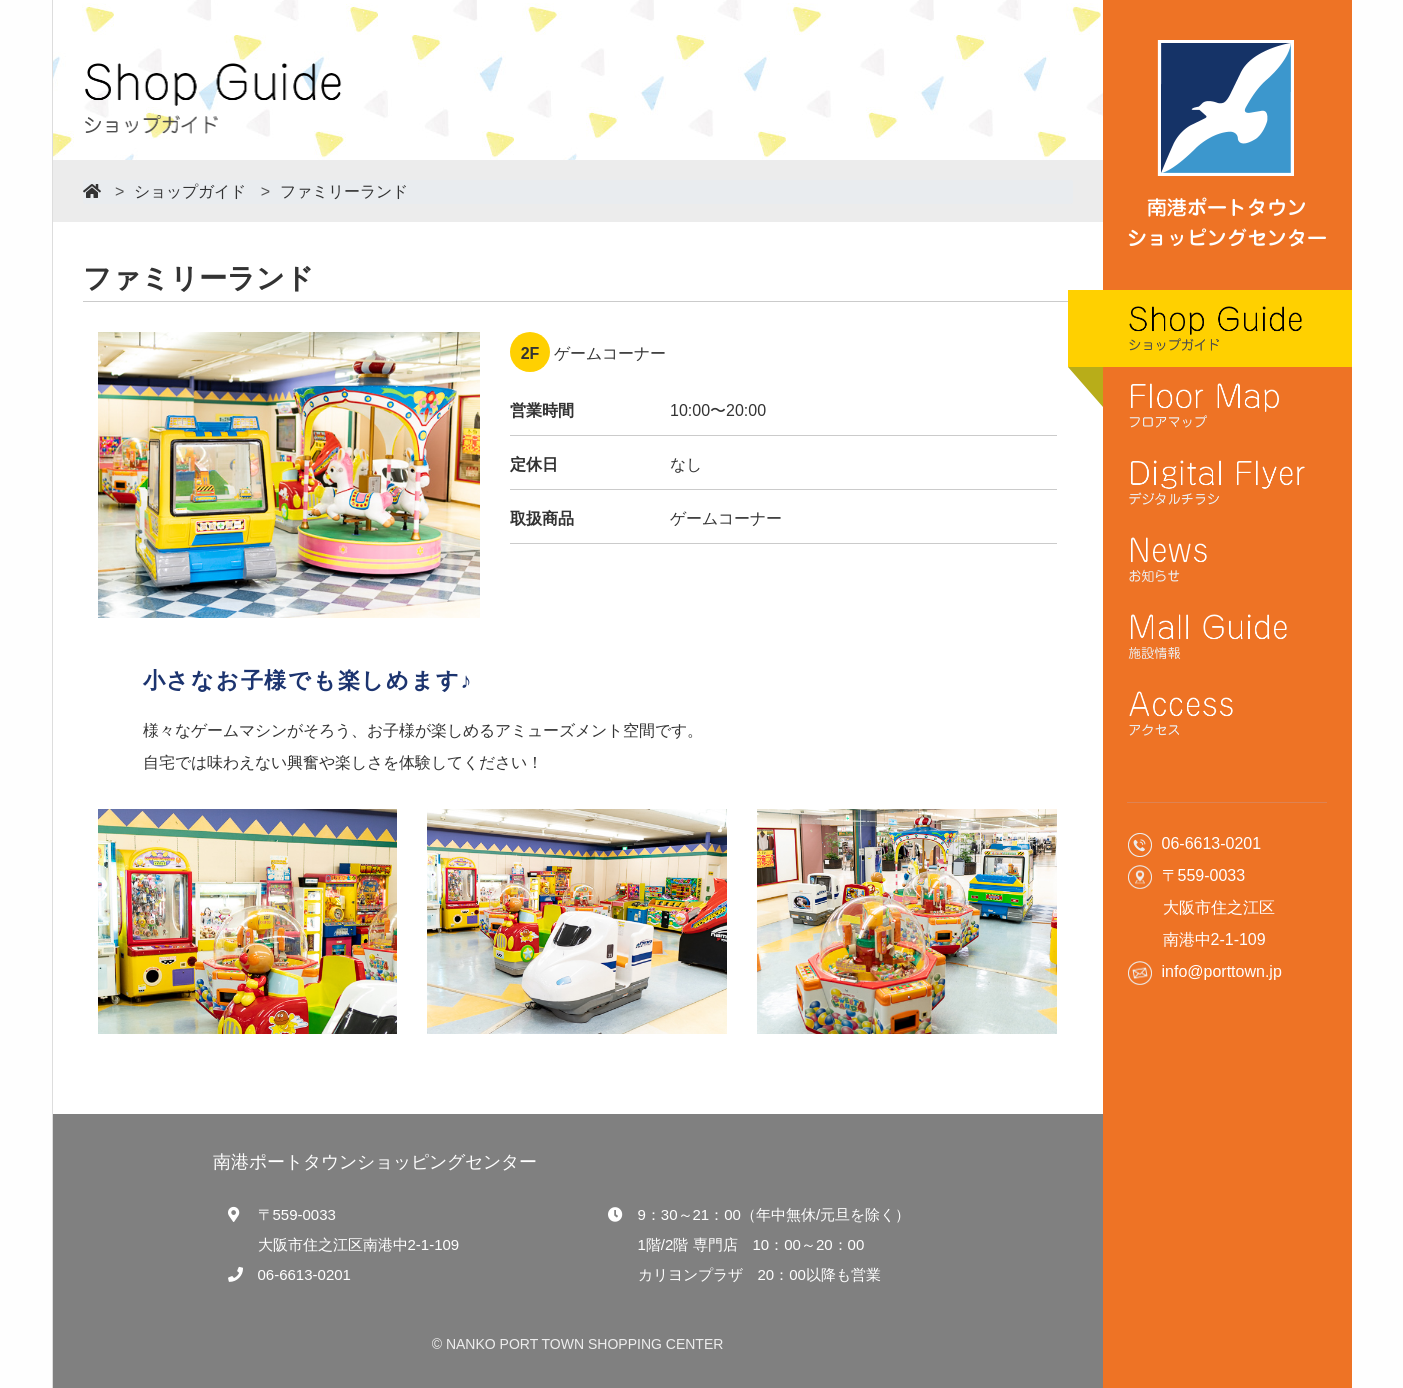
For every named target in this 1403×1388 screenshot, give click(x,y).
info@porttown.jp (1222, 971)
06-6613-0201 (304, 1274)
